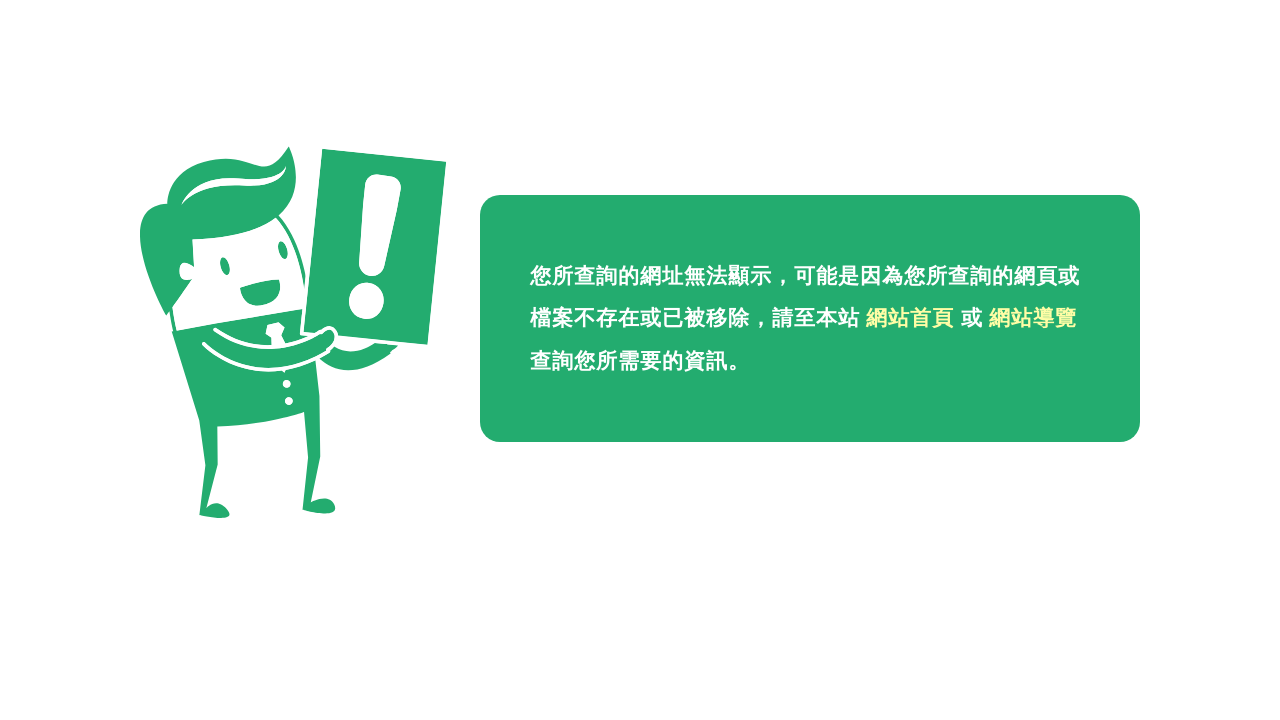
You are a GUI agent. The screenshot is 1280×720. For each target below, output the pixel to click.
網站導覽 (1033, 318)
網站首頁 (910, 318)
